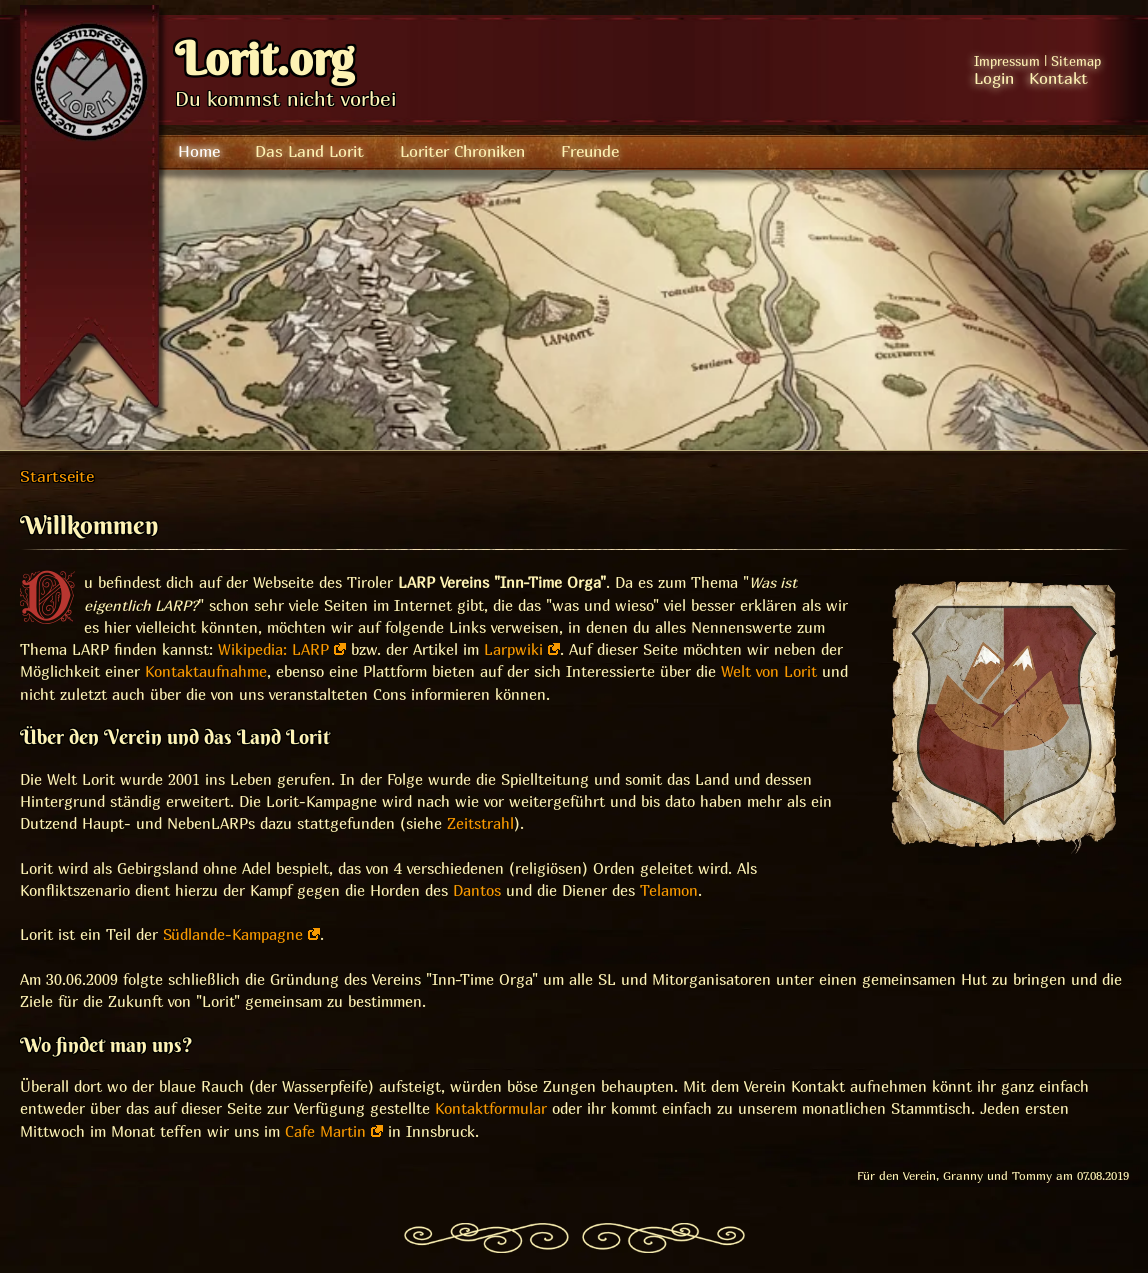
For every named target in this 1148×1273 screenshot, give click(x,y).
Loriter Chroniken (462, 151)
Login (994, 78)
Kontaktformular (491, 1108)
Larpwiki (513, 649)
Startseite (57, 476)
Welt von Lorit (769, 671)
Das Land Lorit (309, 151)
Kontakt (1058, 78)
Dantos (477, 890)
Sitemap (1076, 61)
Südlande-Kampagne (233, 934)
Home (199, 151)
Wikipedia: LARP (273, 649)
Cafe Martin (325, 1131)
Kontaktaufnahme (206, 671)
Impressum (1007, 61)
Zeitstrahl (480, 823)
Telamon (669, 890)
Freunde (590, 151)
